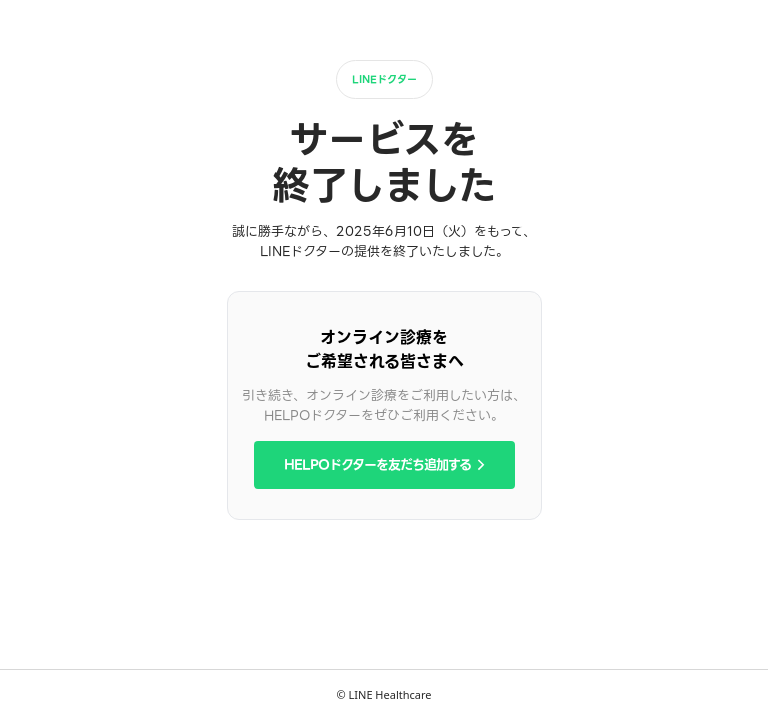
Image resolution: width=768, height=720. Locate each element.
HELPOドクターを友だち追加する (384, 464)
